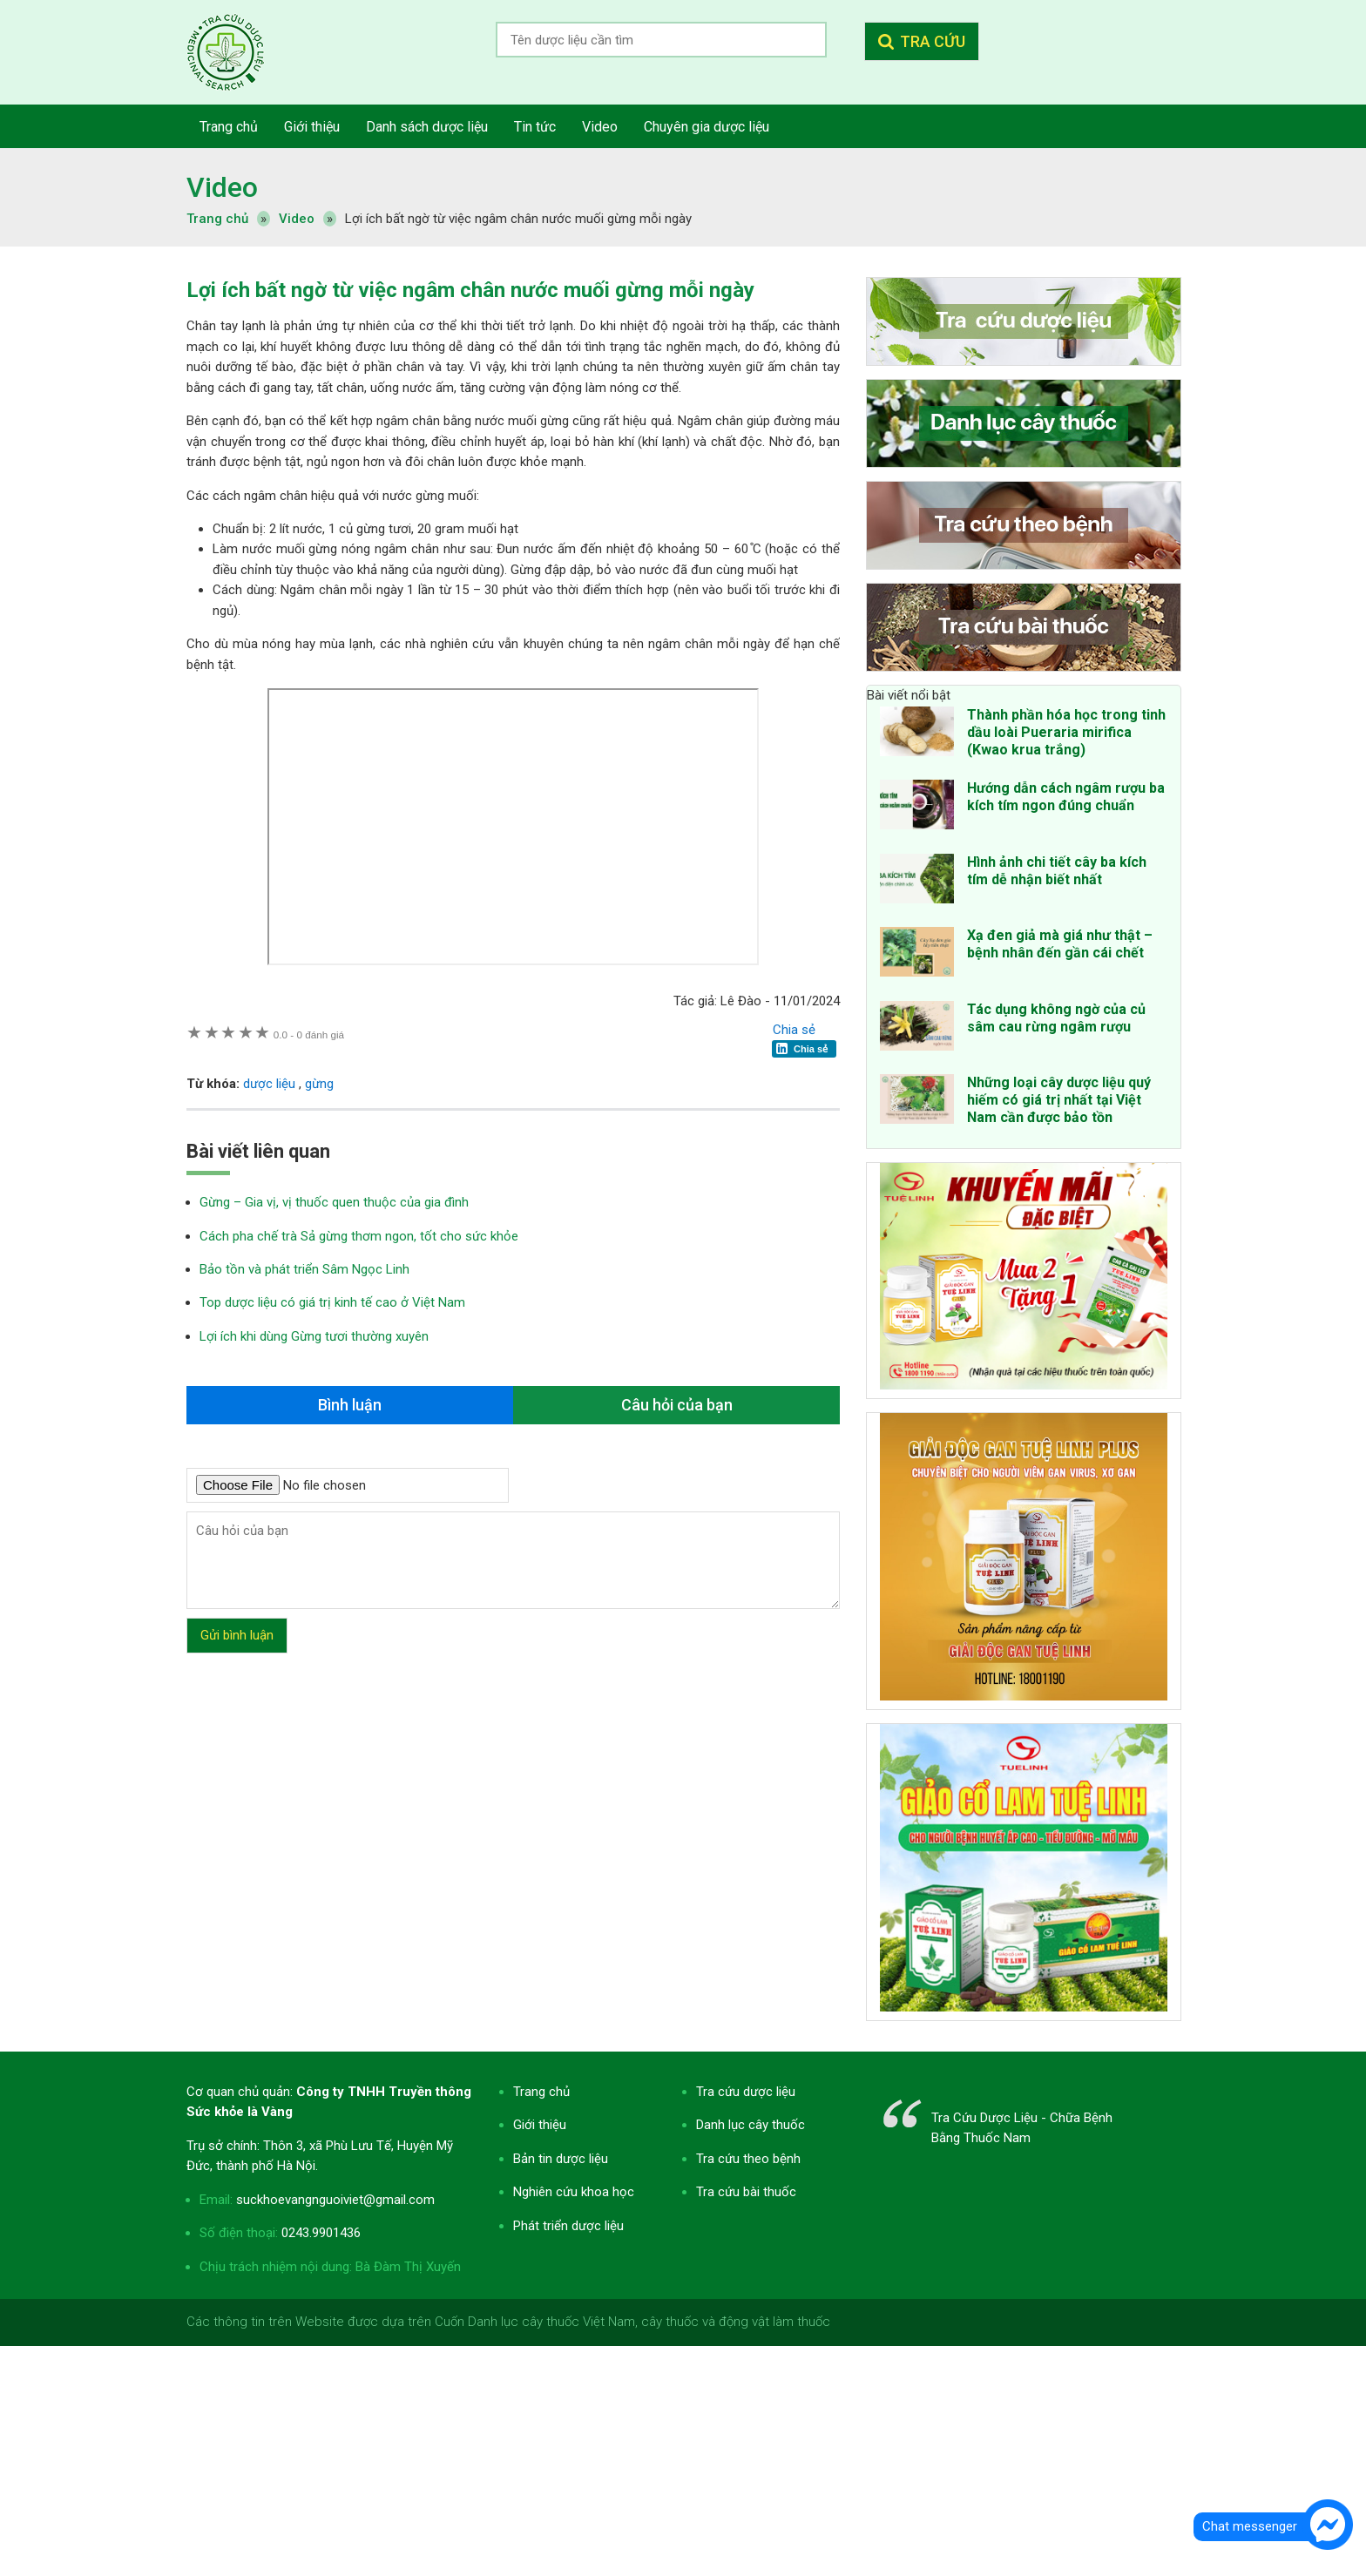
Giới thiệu (539, 2125)
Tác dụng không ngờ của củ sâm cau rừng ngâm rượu (1056, 1018)
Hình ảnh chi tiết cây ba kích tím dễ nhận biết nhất (1056, 871)
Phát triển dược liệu (568, 2226)
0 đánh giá (309, 1034)
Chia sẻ (794, 1030)
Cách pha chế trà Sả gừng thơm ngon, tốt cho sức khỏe (358, 1236)
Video (222, 187)
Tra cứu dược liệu (238, 52)
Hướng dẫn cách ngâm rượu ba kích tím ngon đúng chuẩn (1066, 797)
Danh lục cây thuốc (750, 2125)
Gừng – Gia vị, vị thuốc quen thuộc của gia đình (334, 1202)
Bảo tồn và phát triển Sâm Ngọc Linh (304, 1269)
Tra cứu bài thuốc (746, 2192)
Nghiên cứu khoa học (573, 2192)
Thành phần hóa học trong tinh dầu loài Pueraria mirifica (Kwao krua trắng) (1066, 732)
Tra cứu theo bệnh (748, 2159)
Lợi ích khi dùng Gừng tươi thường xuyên (314, 1336)
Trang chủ (541, 2091)
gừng (319, 1084)
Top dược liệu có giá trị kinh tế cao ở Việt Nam (332, 1302)
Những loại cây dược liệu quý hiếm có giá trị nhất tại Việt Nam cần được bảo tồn (1059, 1100)
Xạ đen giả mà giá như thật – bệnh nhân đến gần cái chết (1060, 944)
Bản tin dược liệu (560, 2159)
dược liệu (269, 1084)
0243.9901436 (321, 2233)
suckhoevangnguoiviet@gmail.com (335, 2200)
